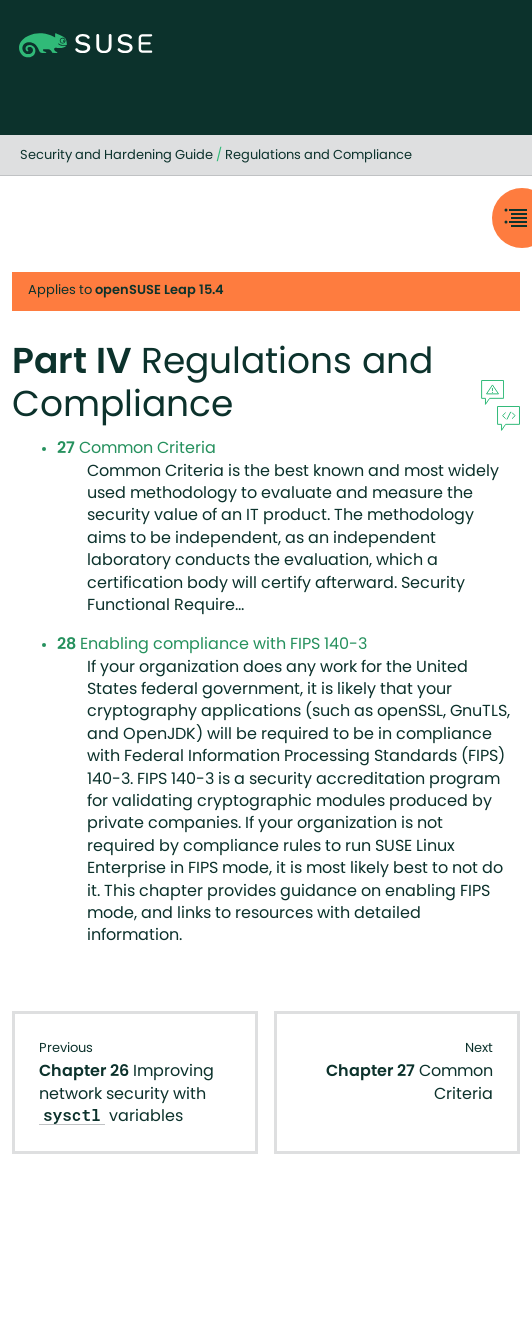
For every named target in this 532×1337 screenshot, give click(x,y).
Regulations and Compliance (318, 155)
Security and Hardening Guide (116, 155)
